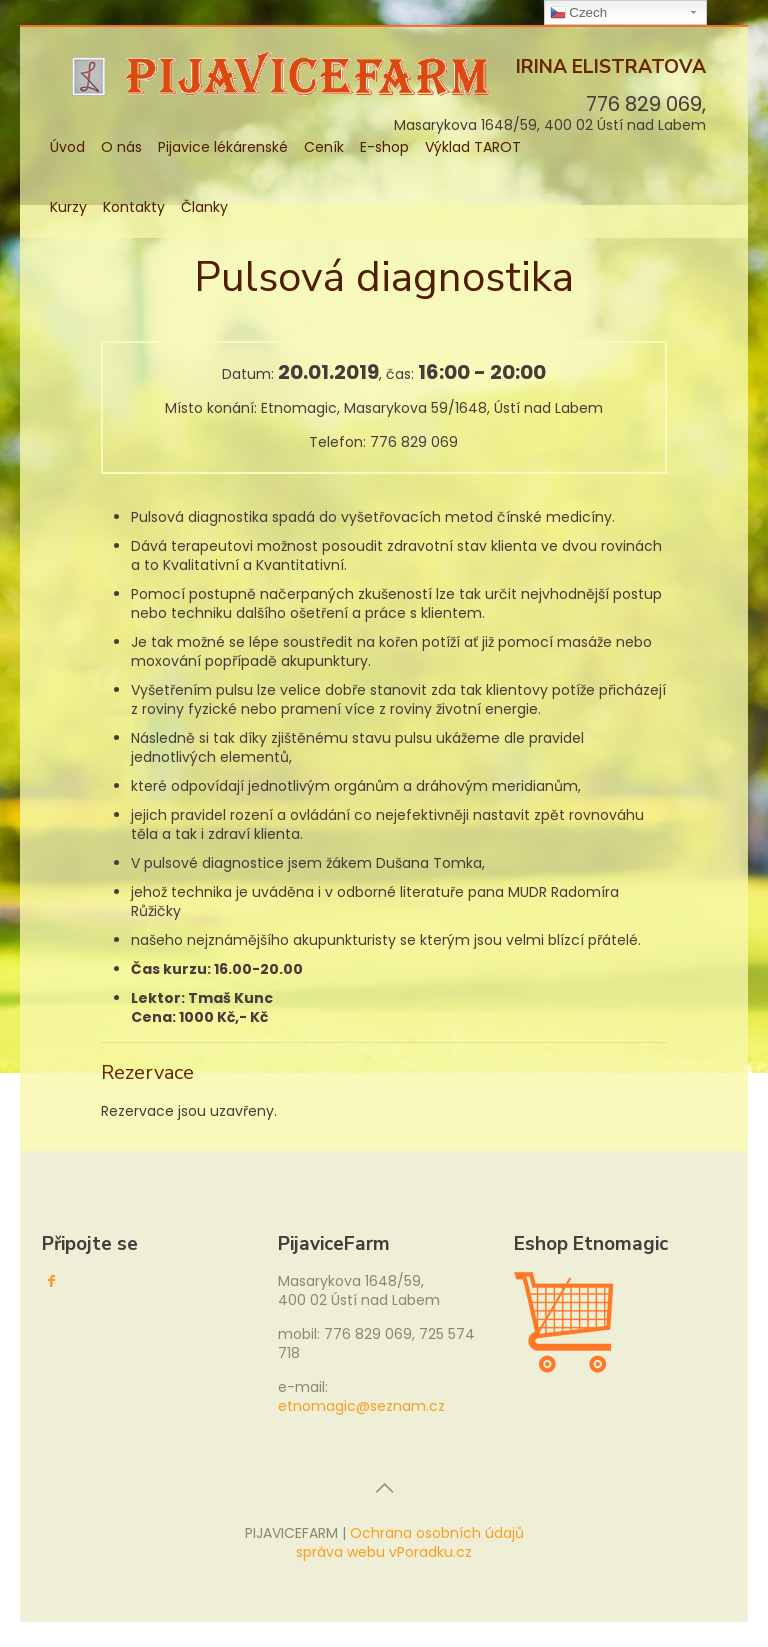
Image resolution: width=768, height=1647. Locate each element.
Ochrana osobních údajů (437, 1533)
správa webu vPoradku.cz (384, 1552)
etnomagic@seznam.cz (361, 1406)
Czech (578, 13)
